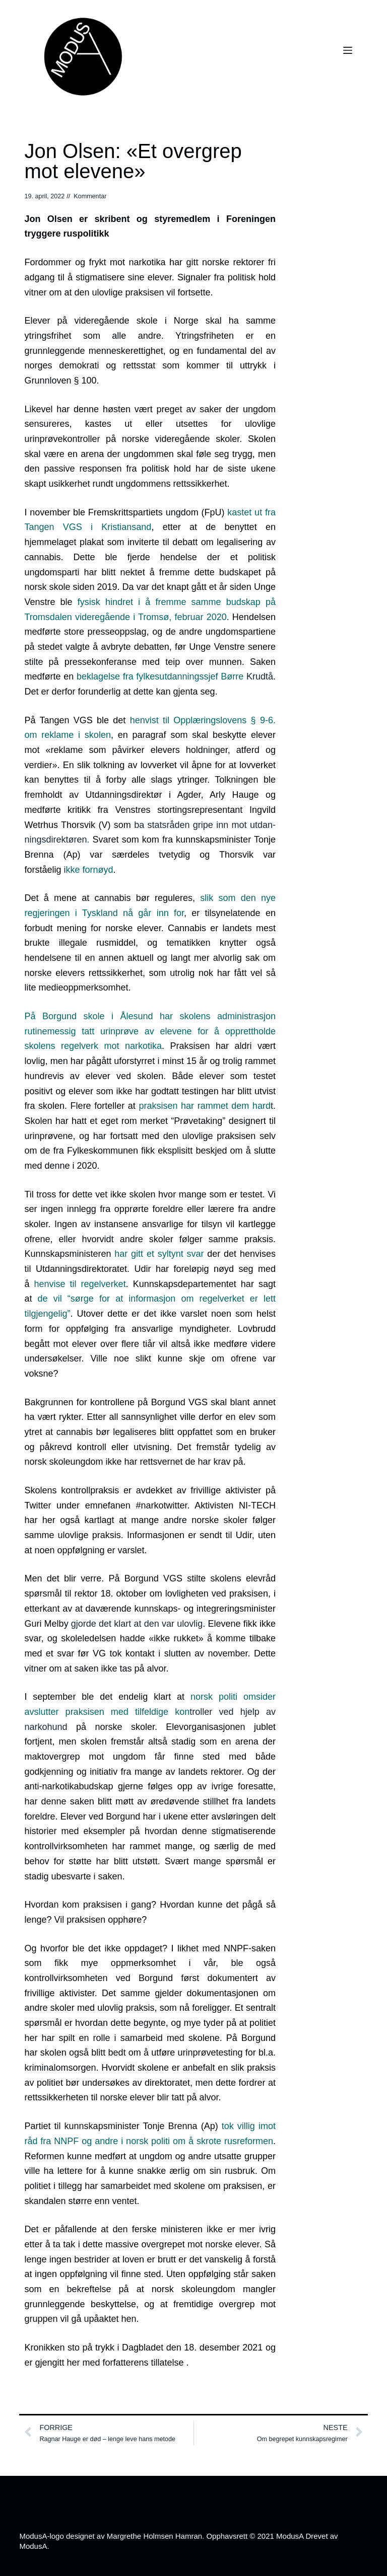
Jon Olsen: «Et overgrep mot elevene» (132, 161)
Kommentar (90, 196)
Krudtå (175, 676)
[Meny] (347, 50)
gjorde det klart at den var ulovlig (137, 1624)
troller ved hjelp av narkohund (150, 1711)
